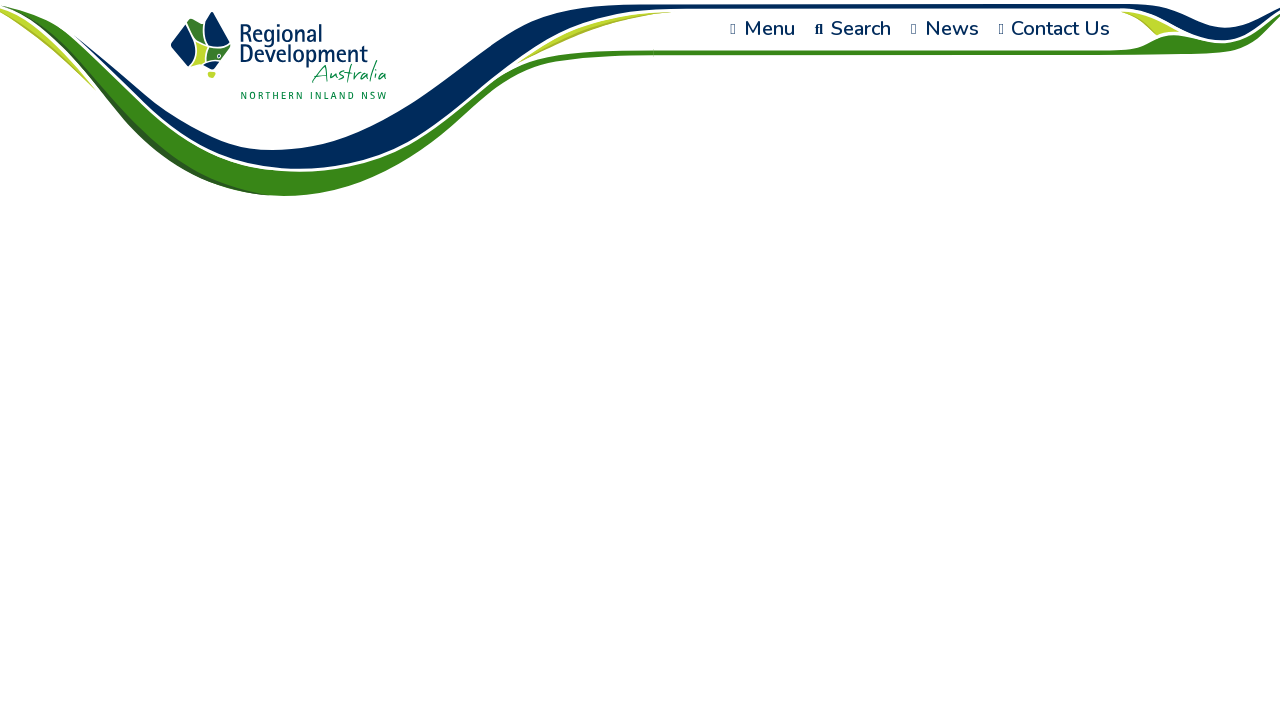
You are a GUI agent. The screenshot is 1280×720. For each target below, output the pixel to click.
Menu (762, 28)
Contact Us (1054, 28)
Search (853, 28)
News (944, 28)
